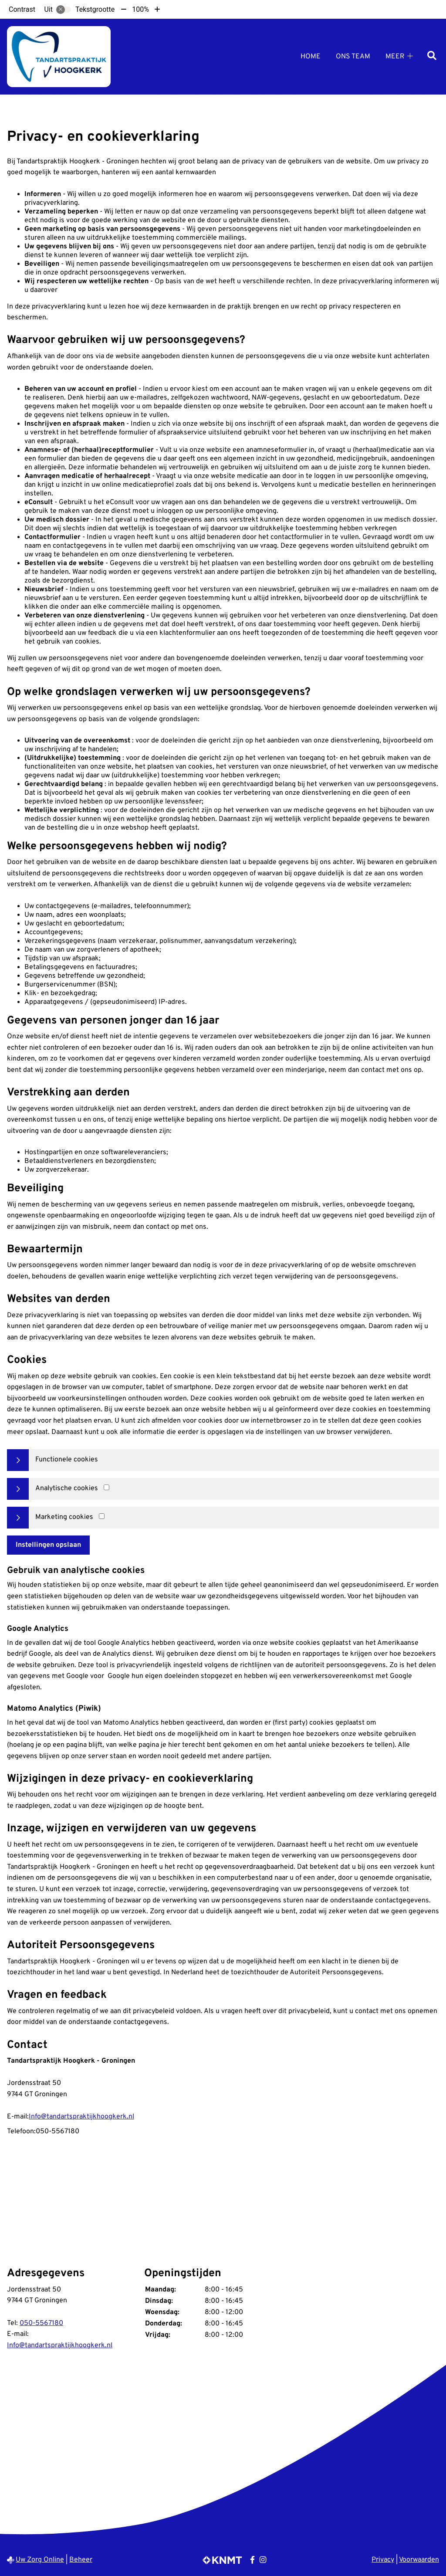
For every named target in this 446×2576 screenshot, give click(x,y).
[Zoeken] (432, 56)
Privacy (383, 2560)
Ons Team (353, 56)
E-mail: (18, 2116)
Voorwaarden (419, 2560)
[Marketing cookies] (102, 1516)
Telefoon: (21, 2131)
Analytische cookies (66, 1488)
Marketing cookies (64, 1517)
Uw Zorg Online (40, 2560)
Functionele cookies (66, 1459)
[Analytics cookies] (106, 1487)
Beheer (80, 2560)
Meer (395, 56)
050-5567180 (41, 2323)
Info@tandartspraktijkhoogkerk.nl (81, 2116)
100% (140, 9)
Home (311, 56)
